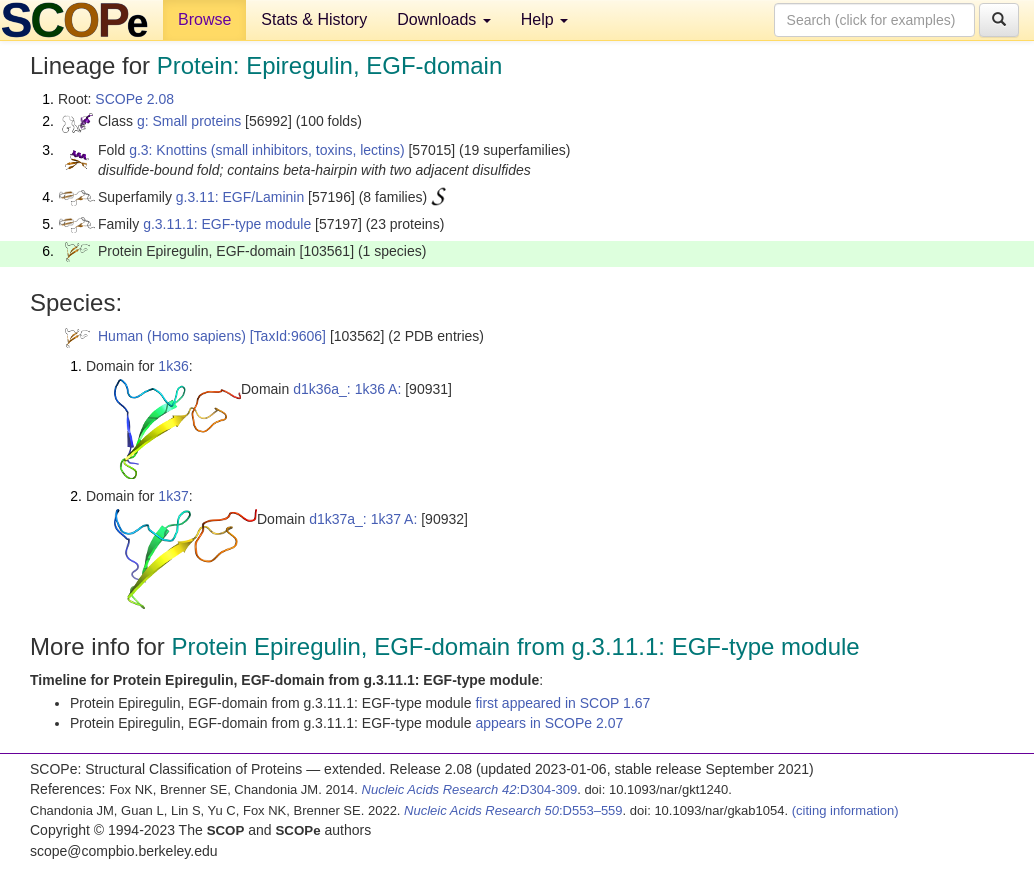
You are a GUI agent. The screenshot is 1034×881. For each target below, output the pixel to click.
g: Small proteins (189, 121)
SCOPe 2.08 (134, 99)
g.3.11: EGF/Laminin (240, 197)
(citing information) (845, 810)
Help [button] (544, 19)
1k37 (173, 496)
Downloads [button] (444, 19)
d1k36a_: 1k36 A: (347, 389)
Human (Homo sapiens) (172, 336)
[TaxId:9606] (288, 336)
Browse (204, 19)
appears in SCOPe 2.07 (549, 723)
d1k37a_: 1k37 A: (363, 519)
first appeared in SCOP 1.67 (562, 703)
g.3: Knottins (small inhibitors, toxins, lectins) (266, 150)
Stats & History (314, 19)
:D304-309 (470, 789)
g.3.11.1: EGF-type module (227, 224)
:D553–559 (513, 810)
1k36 (173, 366)
